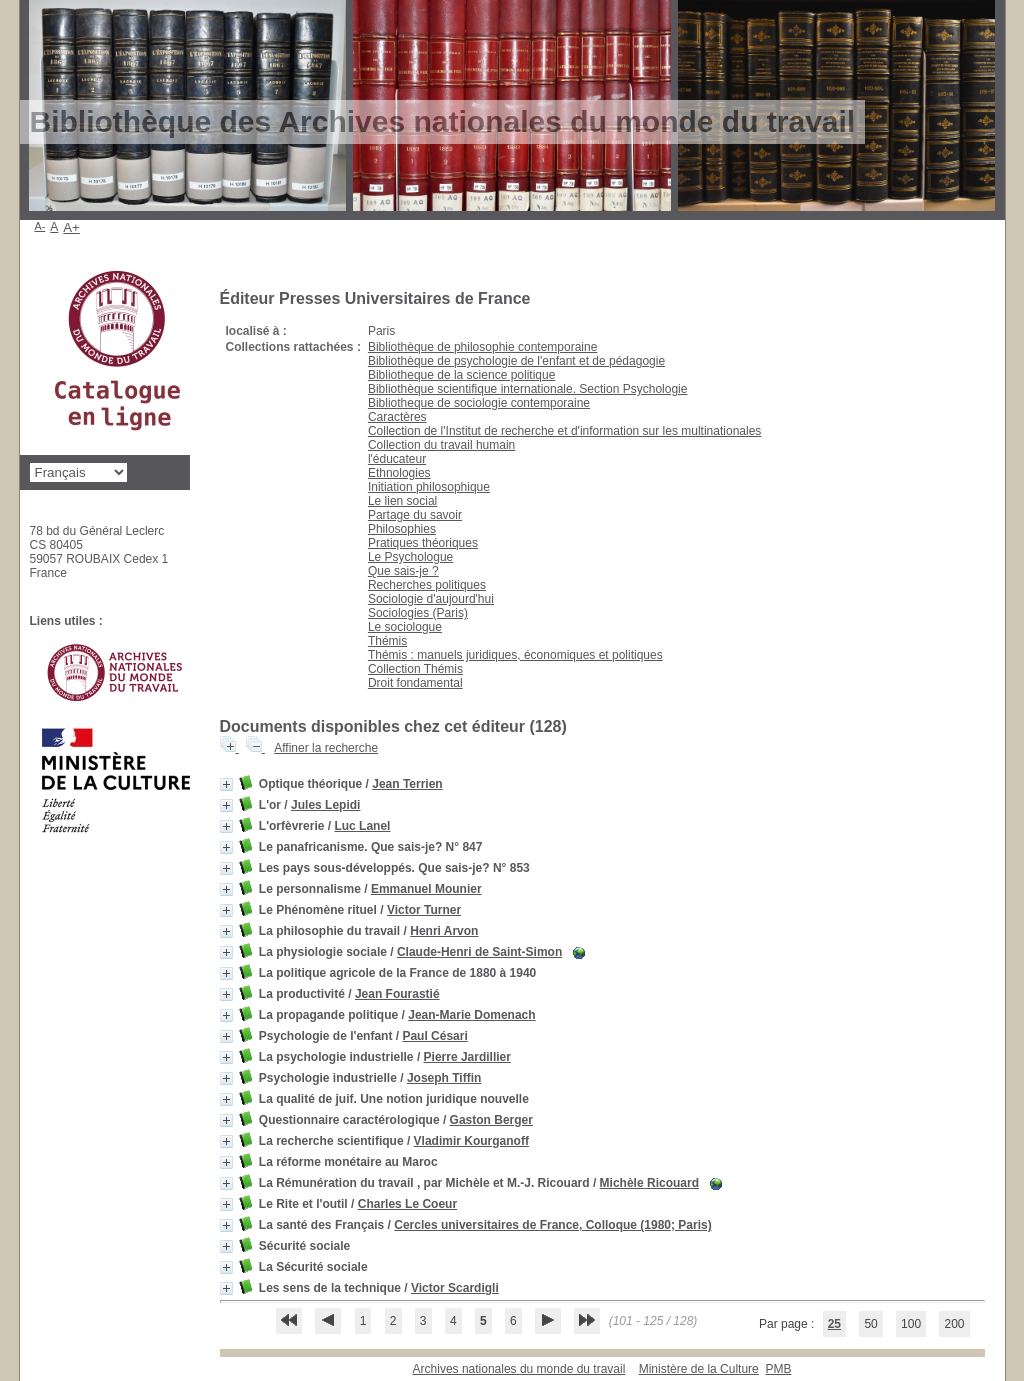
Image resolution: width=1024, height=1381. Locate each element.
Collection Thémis (415, 669)
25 (834, 1324)
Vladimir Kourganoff (471, 1141)
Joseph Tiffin (444, 1078)
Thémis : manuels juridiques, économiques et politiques (515, 655)
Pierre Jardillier (467, 1057)
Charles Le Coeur (407, 1204)
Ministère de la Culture (699, 1369)
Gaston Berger (491, 1120)
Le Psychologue (410, 557)
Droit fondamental (415, 683)
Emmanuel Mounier (426, 889)
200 (954, 1324)
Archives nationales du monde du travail (519, 1369)
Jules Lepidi (325, 805)
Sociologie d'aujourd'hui (431, 599)
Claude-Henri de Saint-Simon (479, 952)
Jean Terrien (407, 784)
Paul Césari (434, 1036)
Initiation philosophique (429, 487)
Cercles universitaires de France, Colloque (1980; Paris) (552, 1225)
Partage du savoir (415, 515)
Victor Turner (424, 910)
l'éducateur (397, 459)
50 (870, 1324)
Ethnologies (399, 473)
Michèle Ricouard (649, 1183)
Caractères (397, 417)
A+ (71, 227)
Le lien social (402, 501)
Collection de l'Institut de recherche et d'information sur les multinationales (564, 431)
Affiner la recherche (326, 748)
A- (40, 226)
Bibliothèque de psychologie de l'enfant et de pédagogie (516, 361)
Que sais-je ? (403, 571)
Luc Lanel (362, 826)
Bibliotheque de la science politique (461, 375)
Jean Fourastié (397, 994)
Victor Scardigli (455, 1288)
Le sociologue (405, 627)
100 (911, 1324)
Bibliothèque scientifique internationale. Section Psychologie (528, 389)
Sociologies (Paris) (418, 613)
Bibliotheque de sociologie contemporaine (479, 403)
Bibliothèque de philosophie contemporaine (483, 347)
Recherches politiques (427, 585)
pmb (778, 1369)
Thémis (387, 641)
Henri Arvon (444, 931)
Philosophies (402, 529)
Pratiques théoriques (423, 543)
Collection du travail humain (441, 445)
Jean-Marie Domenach (471, 1015)
